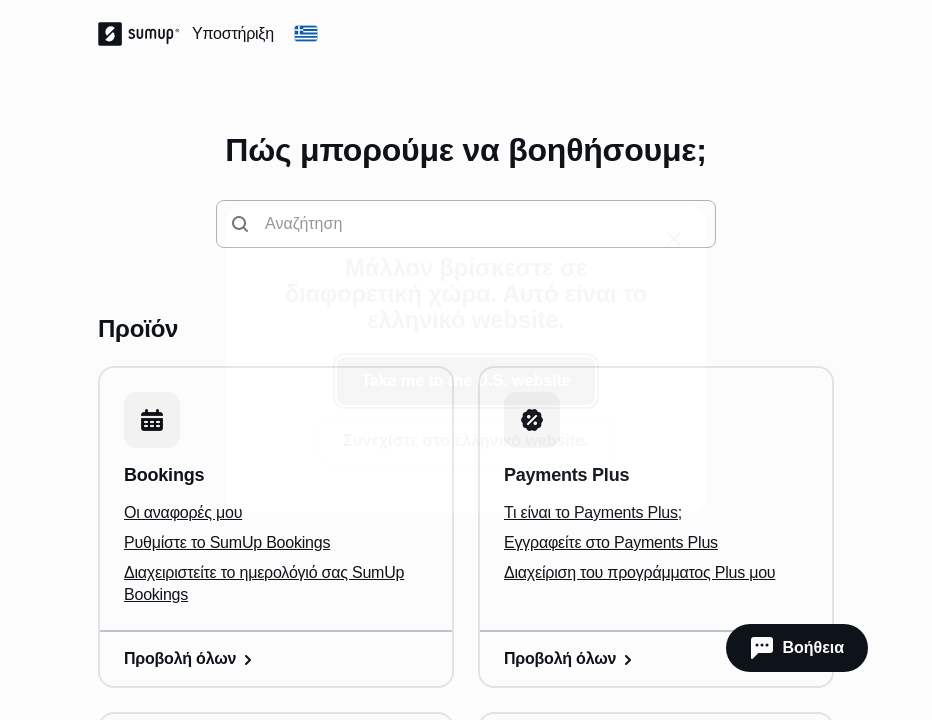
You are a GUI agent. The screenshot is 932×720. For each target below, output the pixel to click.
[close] (674, 239)
